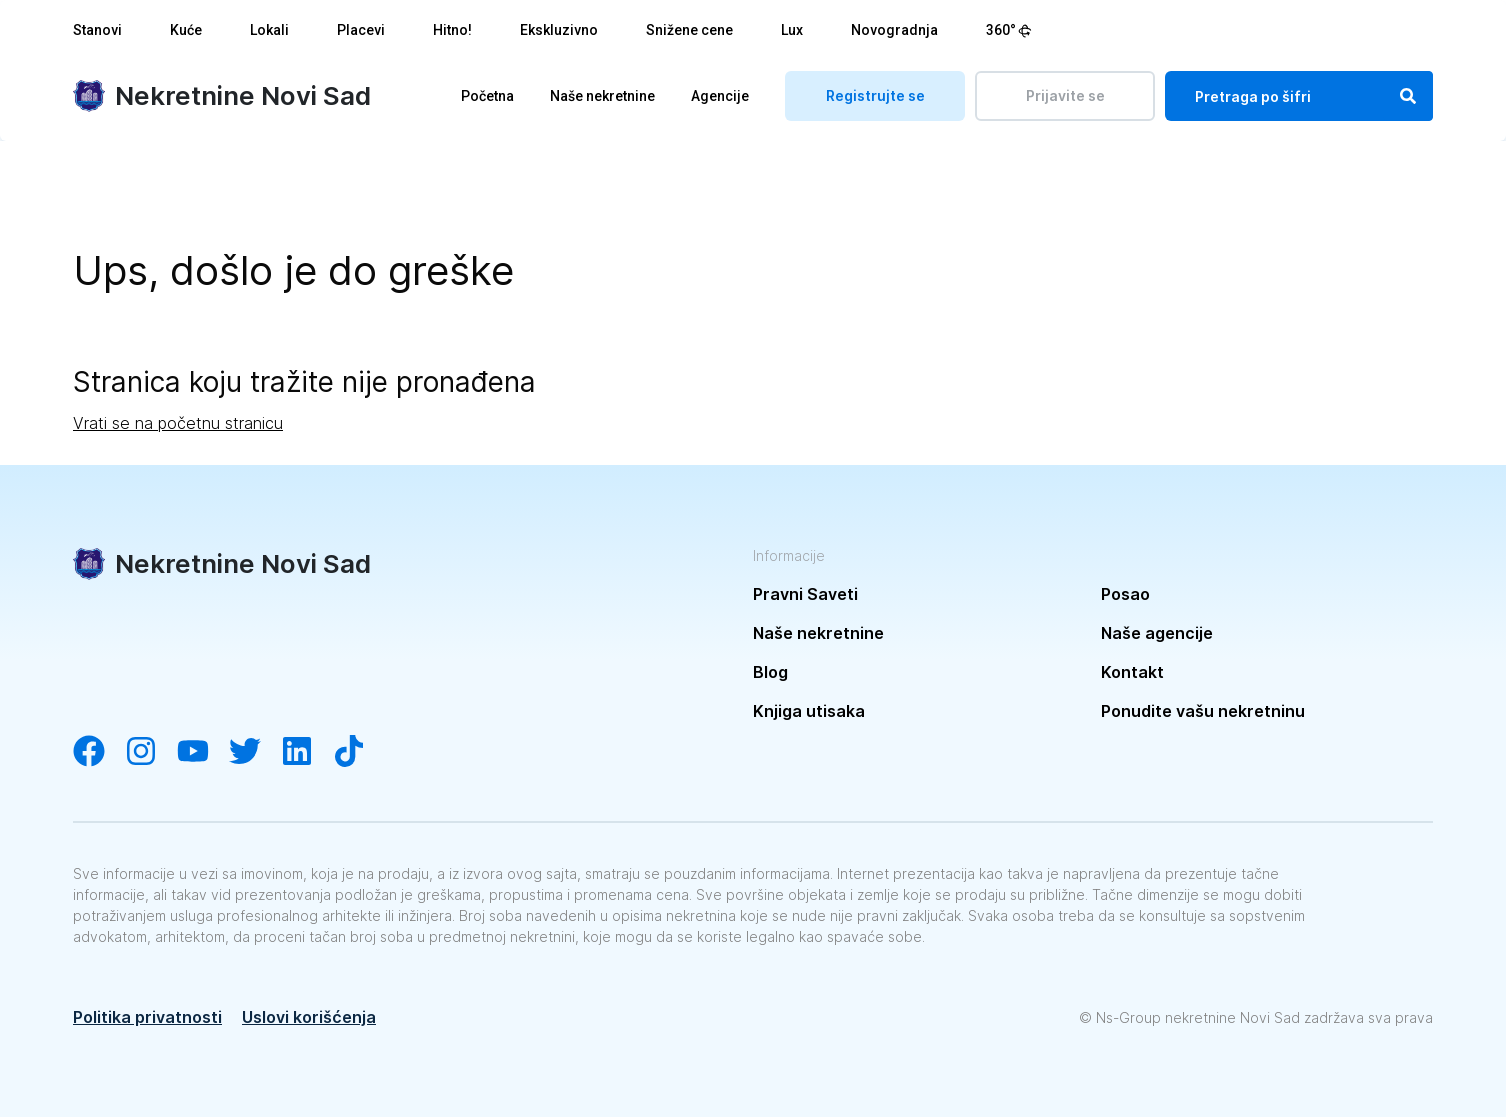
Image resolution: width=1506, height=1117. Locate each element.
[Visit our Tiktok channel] (359, 753)
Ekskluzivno (559, 30)
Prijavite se (1065, 95)
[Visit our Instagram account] (151, 753)
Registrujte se (875, 95)
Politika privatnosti (147, 1017)
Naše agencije (1157, 633)
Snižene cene (689, 30)
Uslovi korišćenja (309, 1017)
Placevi (361, 30)
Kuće (186, 30)
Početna (487, 96)
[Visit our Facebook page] (99, 753)
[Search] (1408, 96)
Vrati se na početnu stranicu (178, 423)
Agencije (720, 96)
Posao (1125, 594)
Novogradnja (894, 30)
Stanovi (97, 30)
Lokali (269, 30)
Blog (770, 672)
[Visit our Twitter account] (255, 753)
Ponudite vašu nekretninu (1203, 711)
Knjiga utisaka (809, 711)
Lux (792, 30)
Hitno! (452, 30)
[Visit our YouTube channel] (203, 753)
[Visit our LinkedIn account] (307, 753)
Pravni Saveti (805, 594)
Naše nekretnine (602, 96)
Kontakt (1132, 672)
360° (1009, 30)
